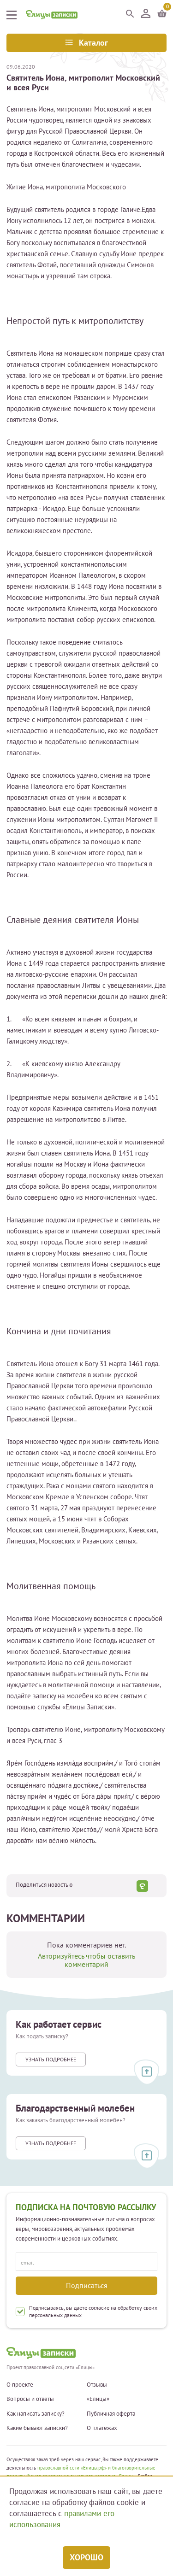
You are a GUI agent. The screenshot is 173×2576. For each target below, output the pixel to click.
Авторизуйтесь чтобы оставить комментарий (86, 1960)
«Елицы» (98, 2399)
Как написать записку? (35, 2414)
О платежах (102, 2428)
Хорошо (86, 2557)
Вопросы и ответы (30, 2399)
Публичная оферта (111, 2414)
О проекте (19, 2384)
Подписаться (86, 2285)
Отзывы (97, 2384)
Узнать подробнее (50, 2059)
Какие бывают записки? (37, 2428)
